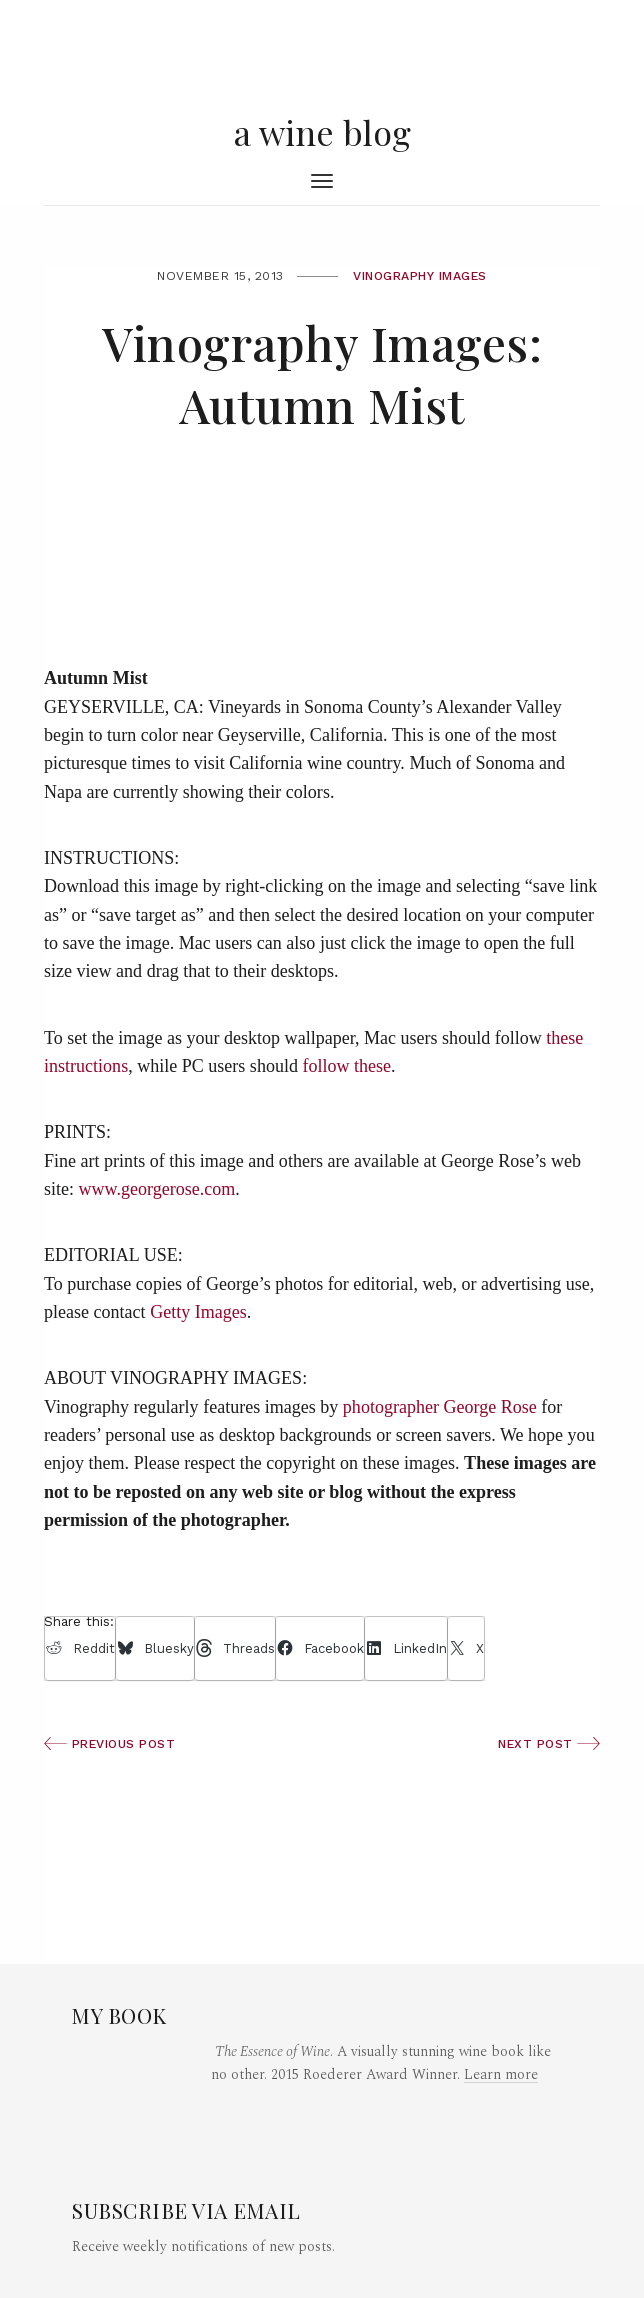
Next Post (549, 1744)
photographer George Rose (440, 1407)
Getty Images (198, 1312)
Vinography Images (420, 276)
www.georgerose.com (157, 1189)
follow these (346, 1066)
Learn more (501, 2075)
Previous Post (109, 1744)
